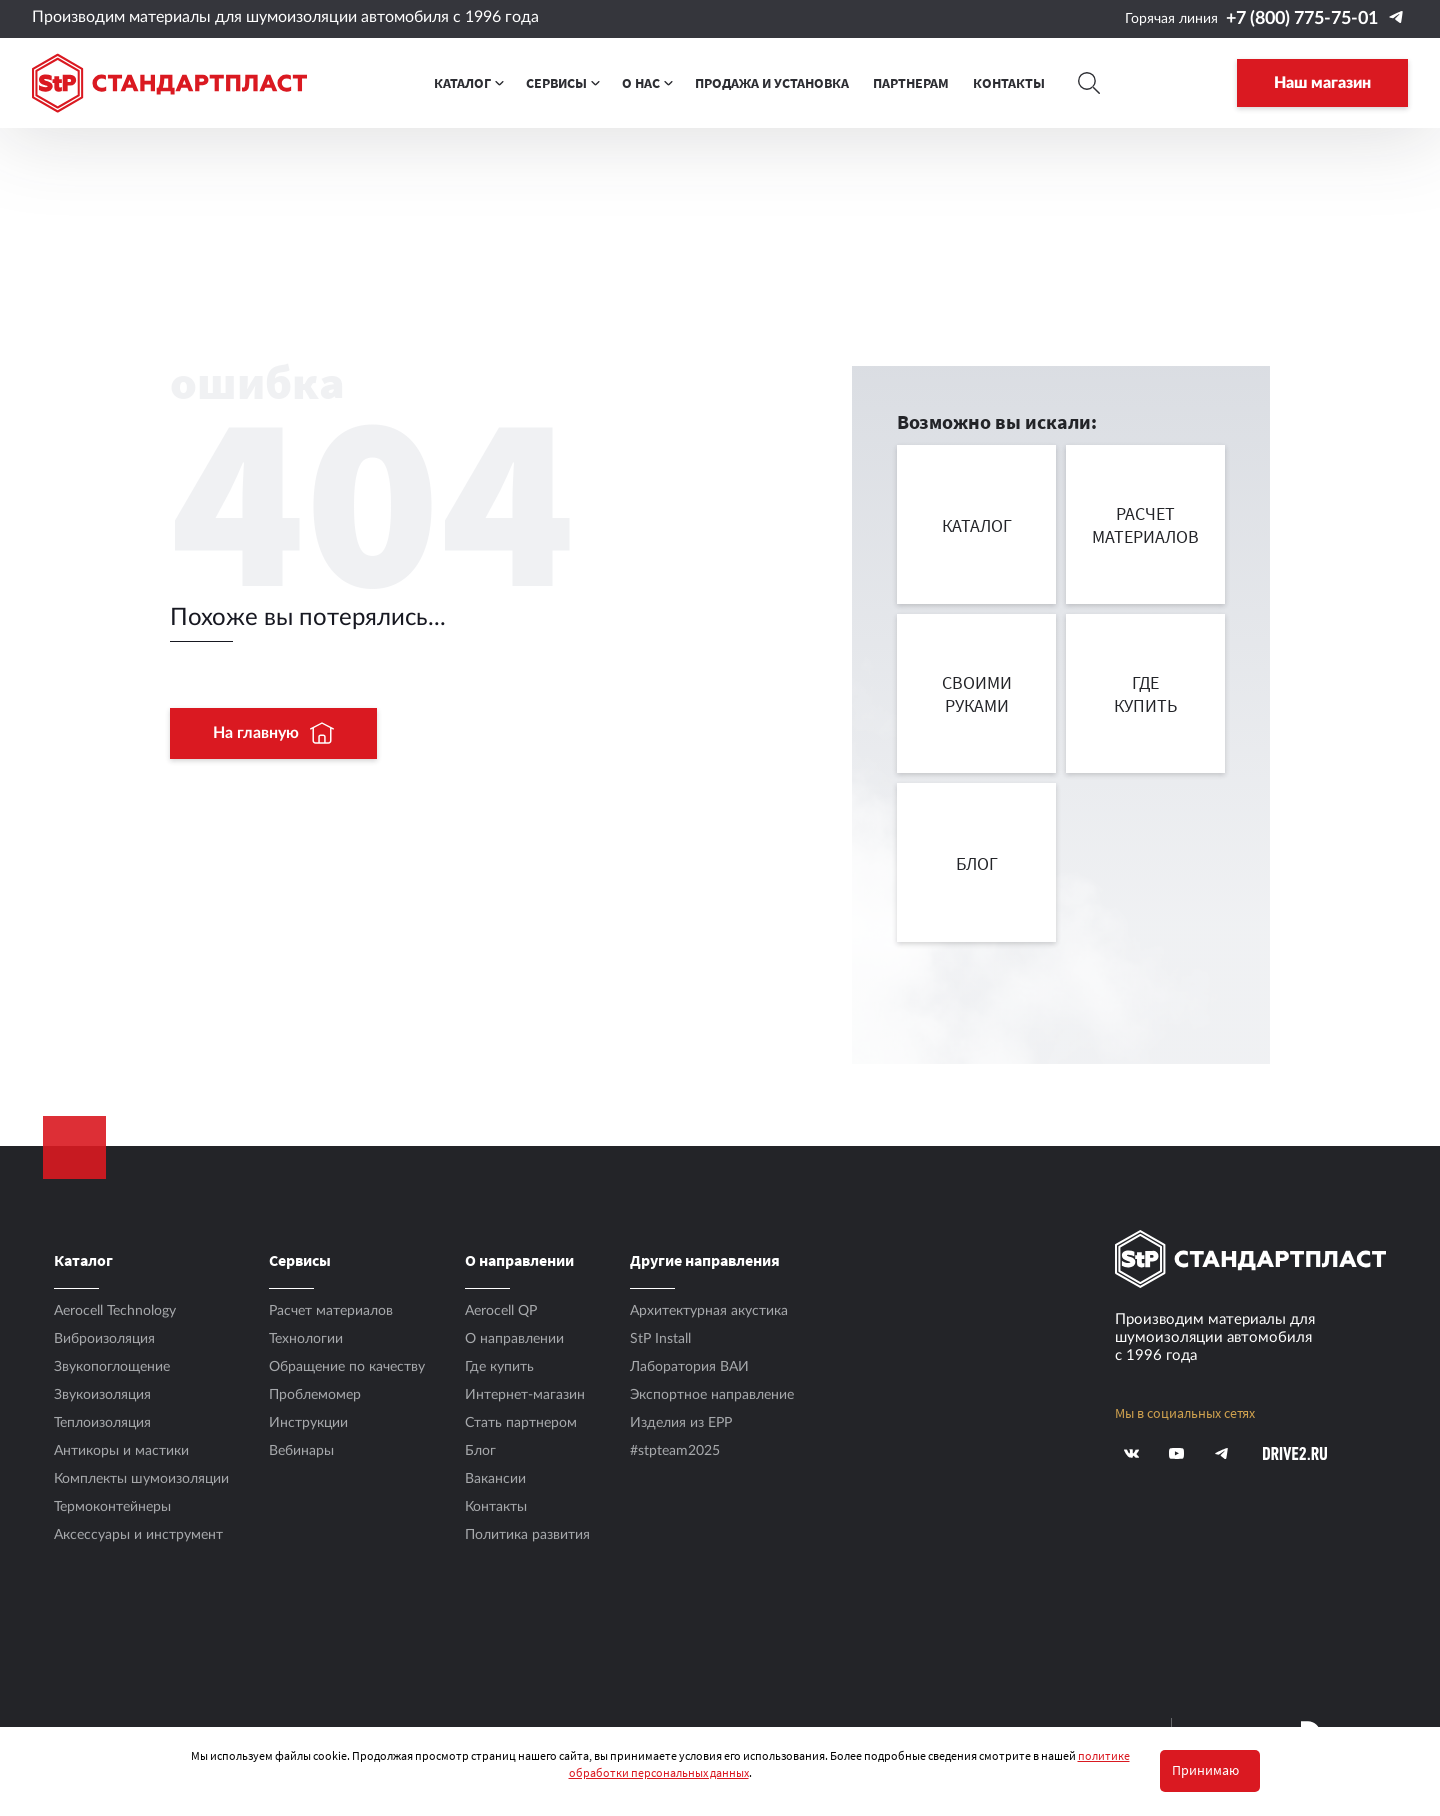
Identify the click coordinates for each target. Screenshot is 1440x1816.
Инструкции (308, 1423)
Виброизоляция (104, 1339)
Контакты (496, 1507)
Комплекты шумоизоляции (141, 1479)
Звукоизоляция (102, 1395)
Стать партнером (521, 1423)
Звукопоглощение (112, 1367)
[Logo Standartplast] (169, 83)
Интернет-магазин (525, 1395)
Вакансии (495, 1479)
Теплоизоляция (102, 1423)
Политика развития (527, 1535)
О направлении (514, 1339)
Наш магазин (1322, 83)
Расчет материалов (331, 1311)
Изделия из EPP (681, 1423)
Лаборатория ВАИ (689, 1367)
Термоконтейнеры (112, 1507)
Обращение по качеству (347, 1367)
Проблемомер (315, 1395)
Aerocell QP (501, 1311)
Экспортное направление (712, 1395)
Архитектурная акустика (709, 1311)
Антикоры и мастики (121, 1451)
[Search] (1090, 83)
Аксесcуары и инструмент (138, 1535)
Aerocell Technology (115, 1311)
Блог (480, 1451)
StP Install (660, 1339)
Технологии (306, 1339)
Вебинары (301, 1451)
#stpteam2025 (675, 1451)
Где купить (499, 1367)
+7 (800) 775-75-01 (1302, 19)
